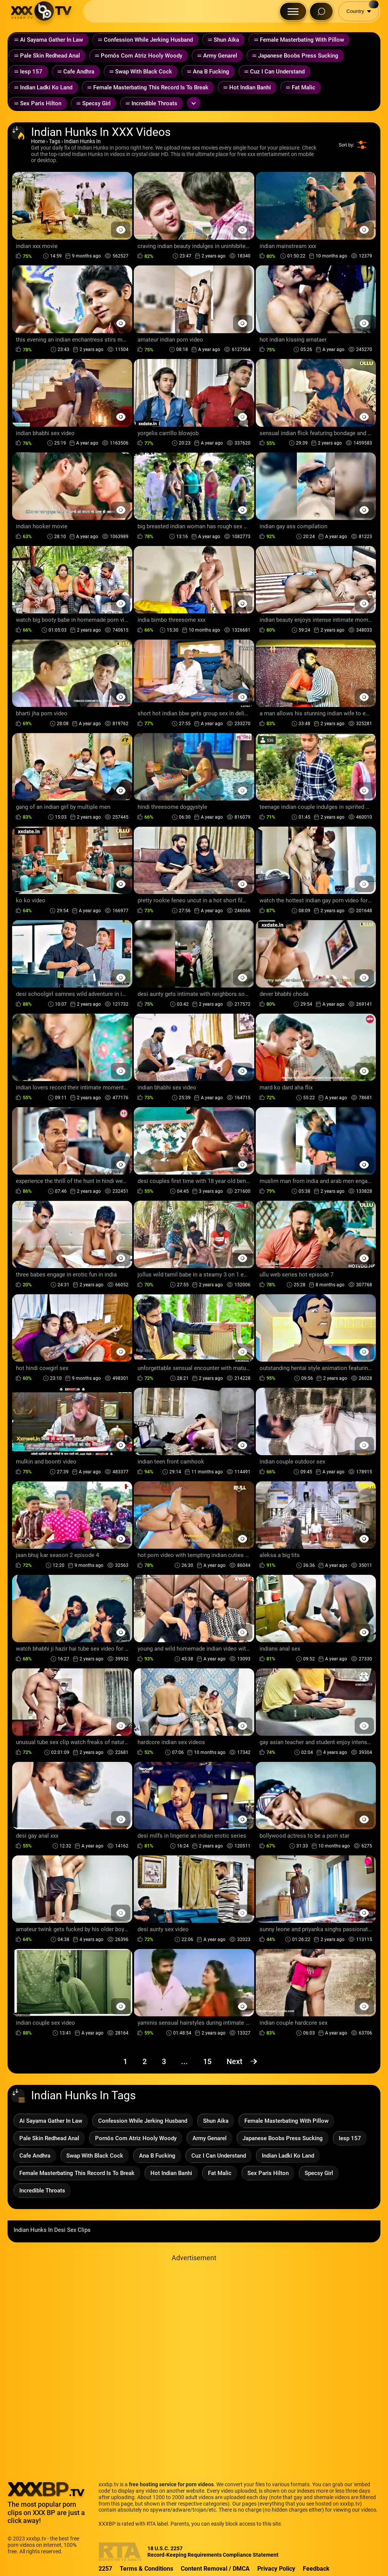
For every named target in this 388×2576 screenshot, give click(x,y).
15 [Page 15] (207, 2061)
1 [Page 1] (125, 2061)
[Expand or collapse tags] (193, 103)
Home (38, 141)
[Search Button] (321, 11)
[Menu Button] (293, 11)
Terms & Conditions (146, 2568)
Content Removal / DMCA (215, 2568)
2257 (105, 2568)
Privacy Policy (276, 2568)
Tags (54, 141)
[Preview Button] (120, 230)
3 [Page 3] (164, 2061)
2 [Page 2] (144, 2061)
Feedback (316, 2568)
